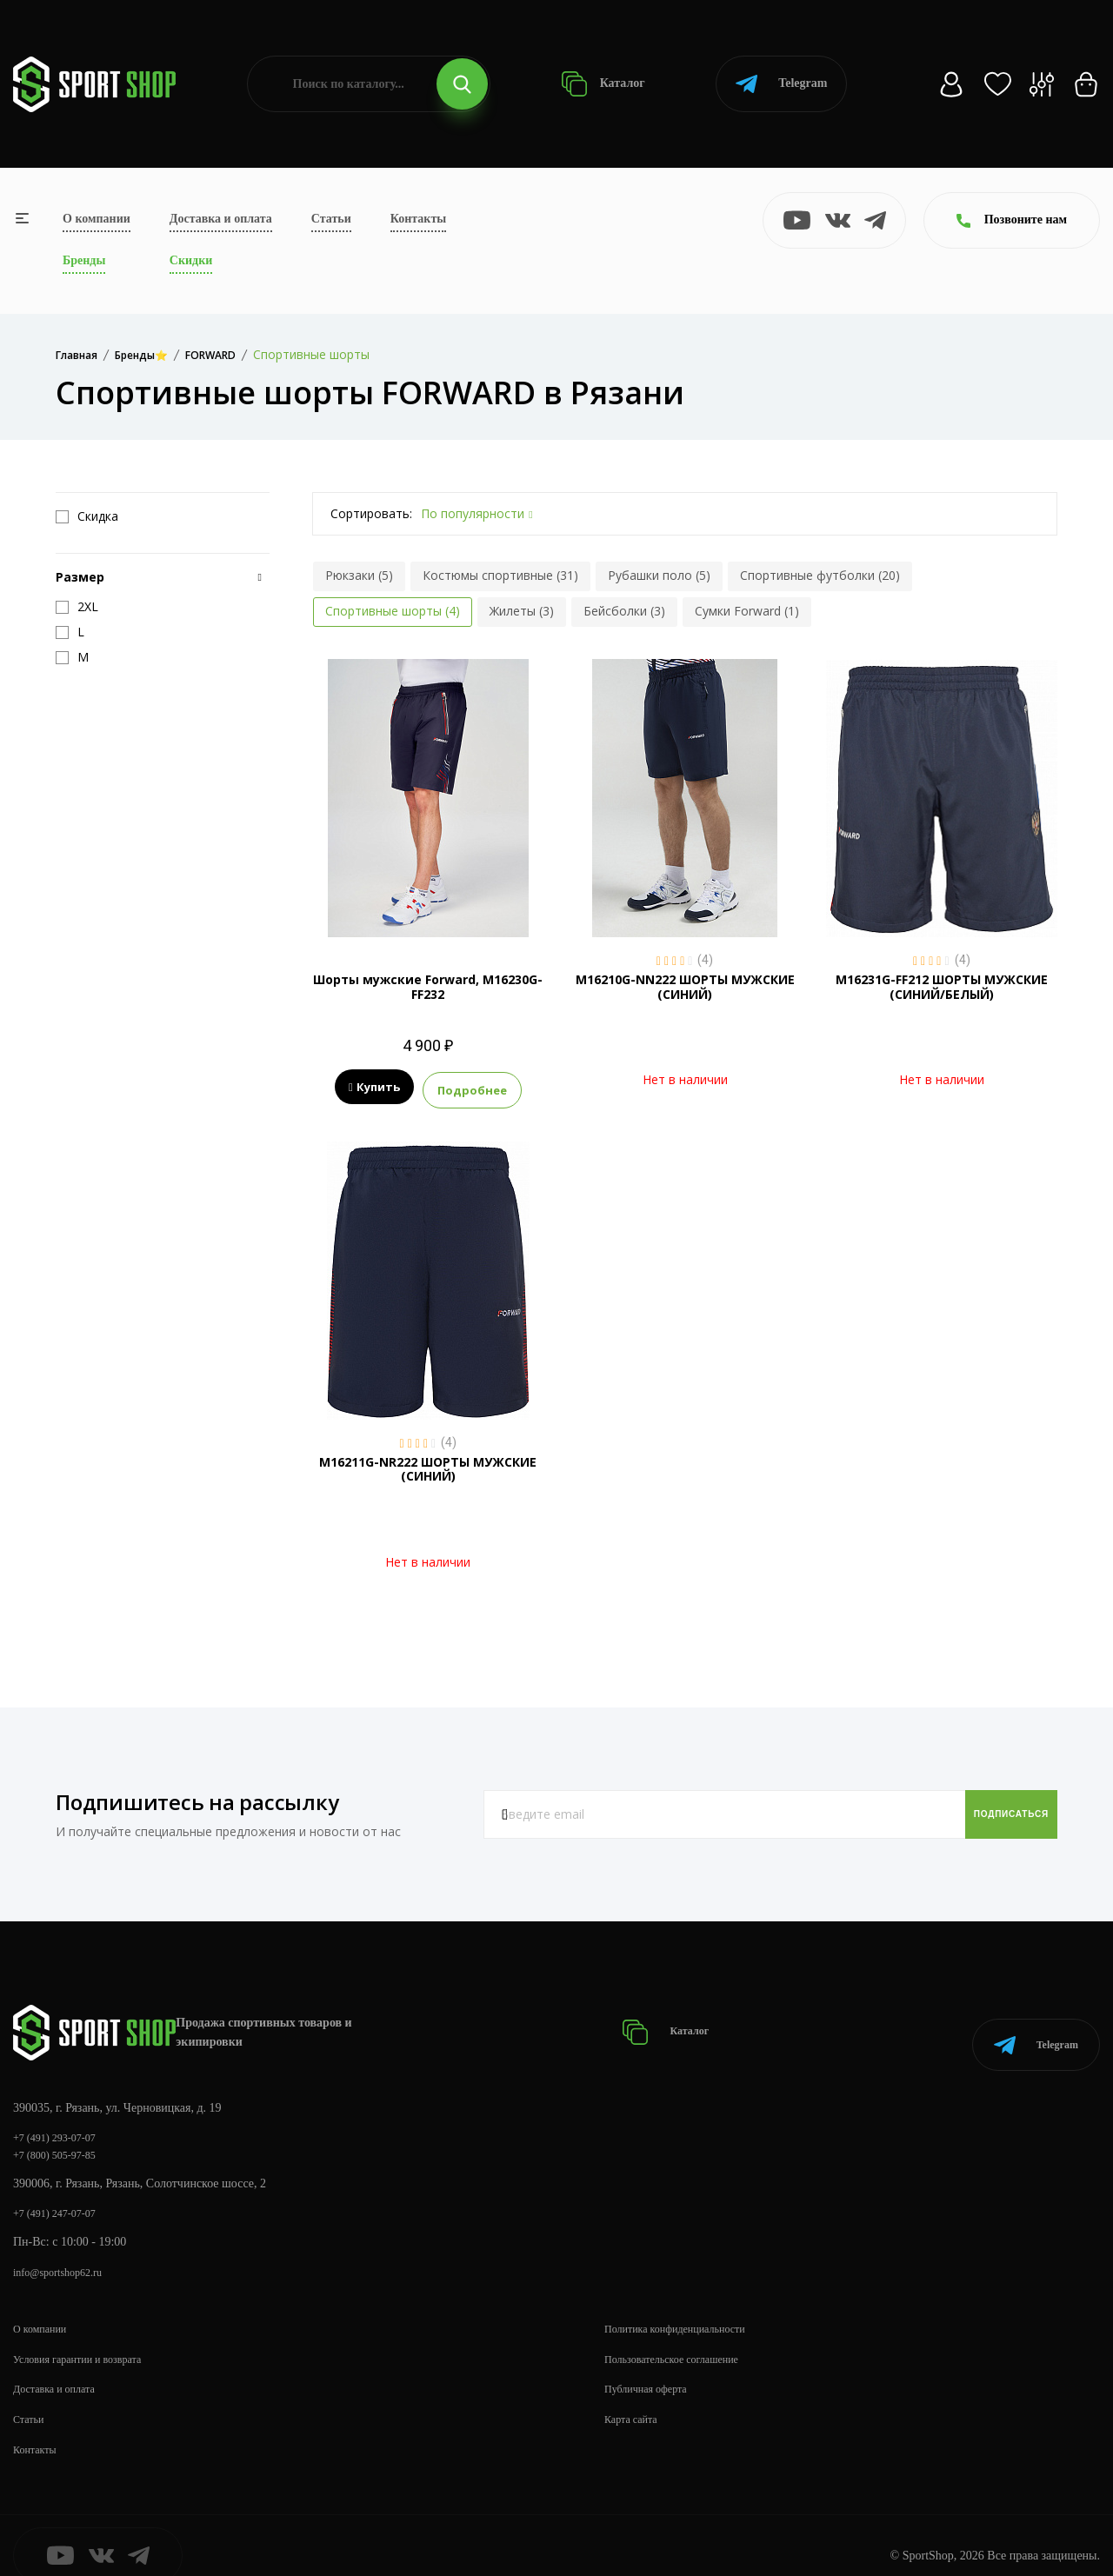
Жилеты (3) (522, 610)
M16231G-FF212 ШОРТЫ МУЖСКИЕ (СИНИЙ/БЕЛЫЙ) (942, 986)
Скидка (87, 516)
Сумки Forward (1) (747, 610)
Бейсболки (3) (624, 610)
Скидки (191, 260)
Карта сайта (635, 2399)
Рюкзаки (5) (359, 575)
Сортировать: (371, 513)
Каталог (603, 83)
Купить (374, 1087)
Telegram (781, 84)
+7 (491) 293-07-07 (61, 2112)
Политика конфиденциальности (686, 2308)
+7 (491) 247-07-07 (61, 2191)
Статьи (331, 218)
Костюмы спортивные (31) (500, 575)
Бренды (84, 260)
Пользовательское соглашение (682, 2339)
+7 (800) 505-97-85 (61, 2131)
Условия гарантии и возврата (88, 2339)
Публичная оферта (652, 2368)
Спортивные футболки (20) (820, 575)
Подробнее (472, 1087)
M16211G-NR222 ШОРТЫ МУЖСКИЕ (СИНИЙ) (428, 1464)
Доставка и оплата (221, 218)
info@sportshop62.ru (65, 2252)
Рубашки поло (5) (659, 575)
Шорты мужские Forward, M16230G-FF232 (428, 986)
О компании (96, 218)
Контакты (418, 218)
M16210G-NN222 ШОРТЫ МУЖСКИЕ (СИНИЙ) (685, 986)
